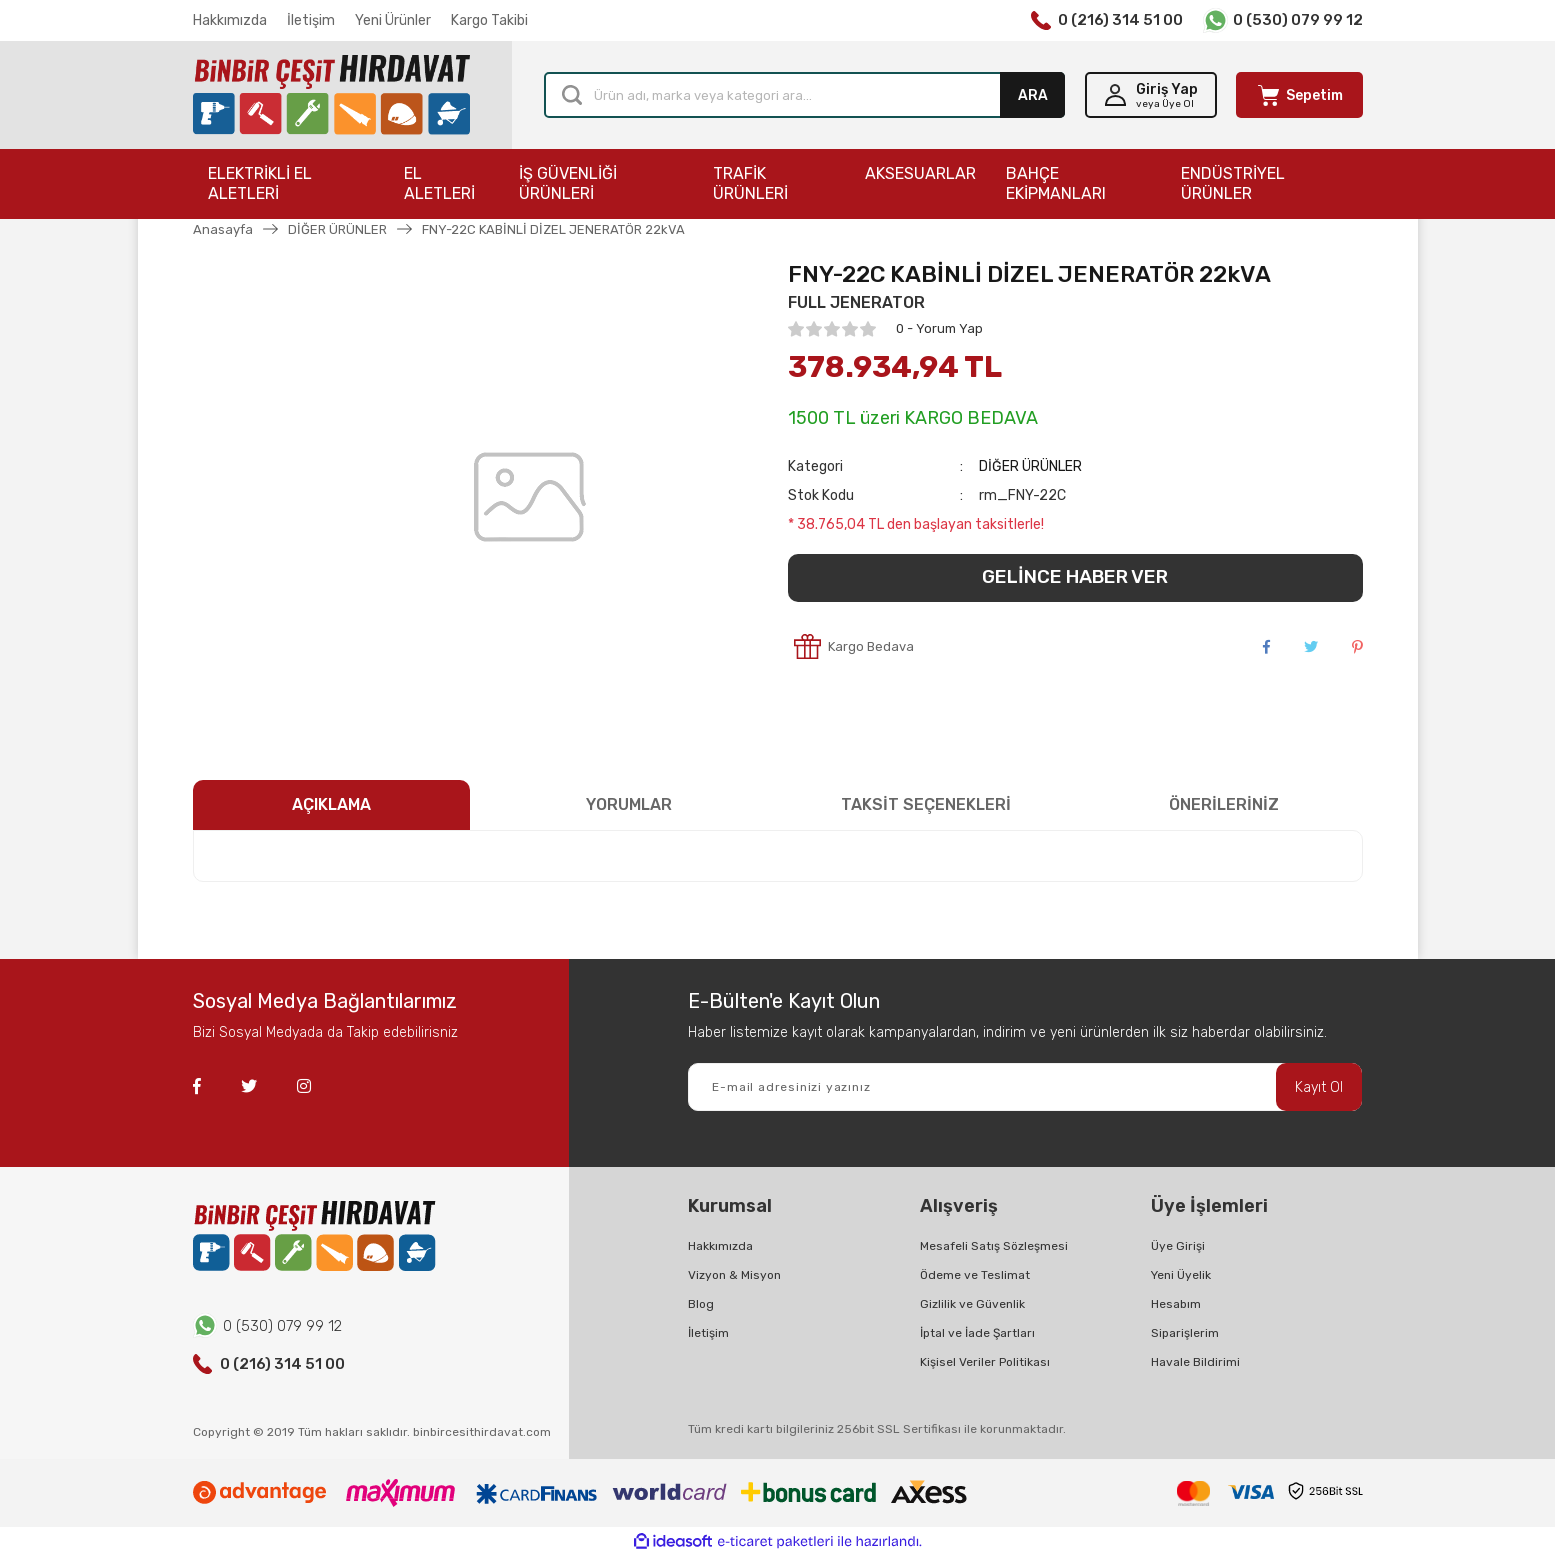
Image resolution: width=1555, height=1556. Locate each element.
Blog (701, 1304)
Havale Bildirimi (1195, 1362)
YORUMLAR (629, 804)
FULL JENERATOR (856, 302)
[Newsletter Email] (1025, 1087)
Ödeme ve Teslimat (975, 1275)
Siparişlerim (1185, 1333)
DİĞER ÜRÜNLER (1030, 466)
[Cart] (1299, 95)
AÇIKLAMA (331, 804)
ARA (1033, 95)
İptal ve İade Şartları (977, 1333)
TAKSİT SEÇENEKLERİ (926, 804)
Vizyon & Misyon (734, 1275)
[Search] (804, 95)
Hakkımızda (230, 20)
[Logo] (332, 95)
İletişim (311, 20)
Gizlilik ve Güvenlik (972, 1304)
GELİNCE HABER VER (1075, 576)
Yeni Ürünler (393, 20)
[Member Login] (1151, 95)
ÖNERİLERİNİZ (1224, 804)
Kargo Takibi (489, 20)
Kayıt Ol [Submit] (1319, 1087)
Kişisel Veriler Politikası (985, 1362)
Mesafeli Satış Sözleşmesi (994, 1246)
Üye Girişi (1178, 1246)
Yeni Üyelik (1181, 1275)
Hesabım (1176, 1304)
